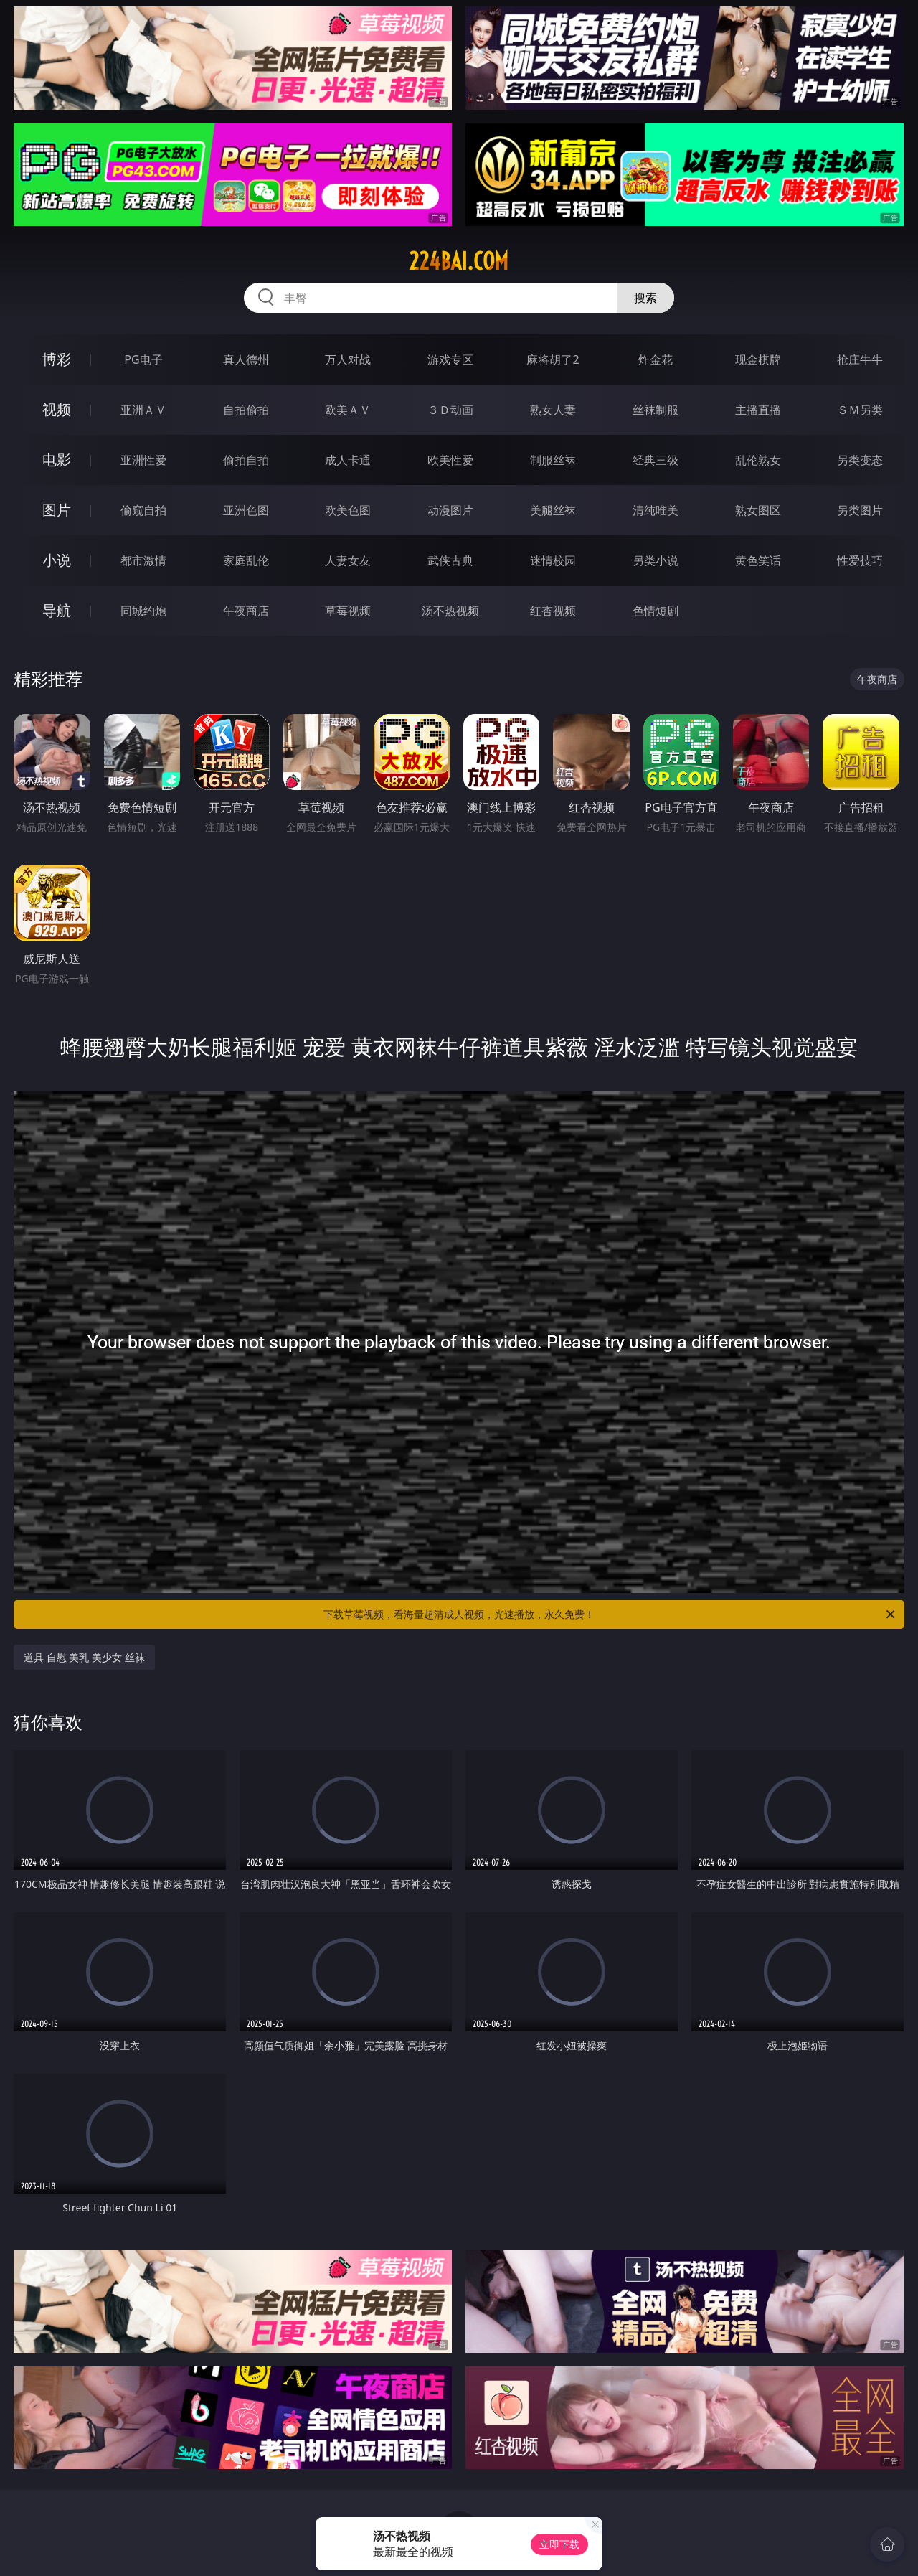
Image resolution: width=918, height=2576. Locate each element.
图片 (56, 510)
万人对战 (348, 359)
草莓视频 (348, 611)
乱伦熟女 (758, 460)
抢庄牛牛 (860, 359)
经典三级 (655, 460)
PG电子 (143, 359)
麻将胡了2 (552, 359)
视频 (56, 409)
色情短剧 (655, 611)
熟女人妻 (553, 410)
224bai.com (458, 261)
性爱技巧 (860, 560)
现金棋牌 (758, 359)
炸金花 (655, 359)
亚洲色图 (246, 510)
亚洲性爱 (143, 460)
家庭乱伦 (246, 560)
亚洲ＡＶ (143, 410)
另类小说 (655, 560)
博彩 (56, 359)
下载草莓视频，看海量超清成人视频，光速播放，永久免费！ (610, 1614)
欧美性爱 (450, 460)
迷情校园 (553, 560)
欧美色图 (348, 510)
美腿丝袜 (553, 510)
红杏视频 (553, 611)
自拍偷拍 (246, 410)
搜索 (645, 298)
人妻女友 (348, 560)
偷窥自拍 (143, 510)
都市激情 (143, 560)
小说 (56, 560)
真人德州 (246, 359)
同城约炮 (143, 611)
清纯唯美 (655, 510)
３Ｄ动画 (450, 410)
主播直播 (758, 410)
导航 (56, 610)
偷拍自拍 (246, 460)
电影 (56, 459)
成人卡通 (348, 460)
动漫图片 (450, 510)
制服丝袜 (553, 460)
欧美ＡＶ (348, 410)
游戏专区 (450, 359)
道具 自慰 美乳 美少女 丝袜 (84, 1657)
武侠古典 (450, 560)
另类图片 (860, 510)
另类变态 (860, 460)
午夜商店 (246, 611)
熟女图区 (758, 510)
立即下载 (559, 2544)
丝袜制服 (655, 410)
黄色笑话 (758, 560)
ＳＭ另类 (860, 410)
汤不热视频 (450, 611)
